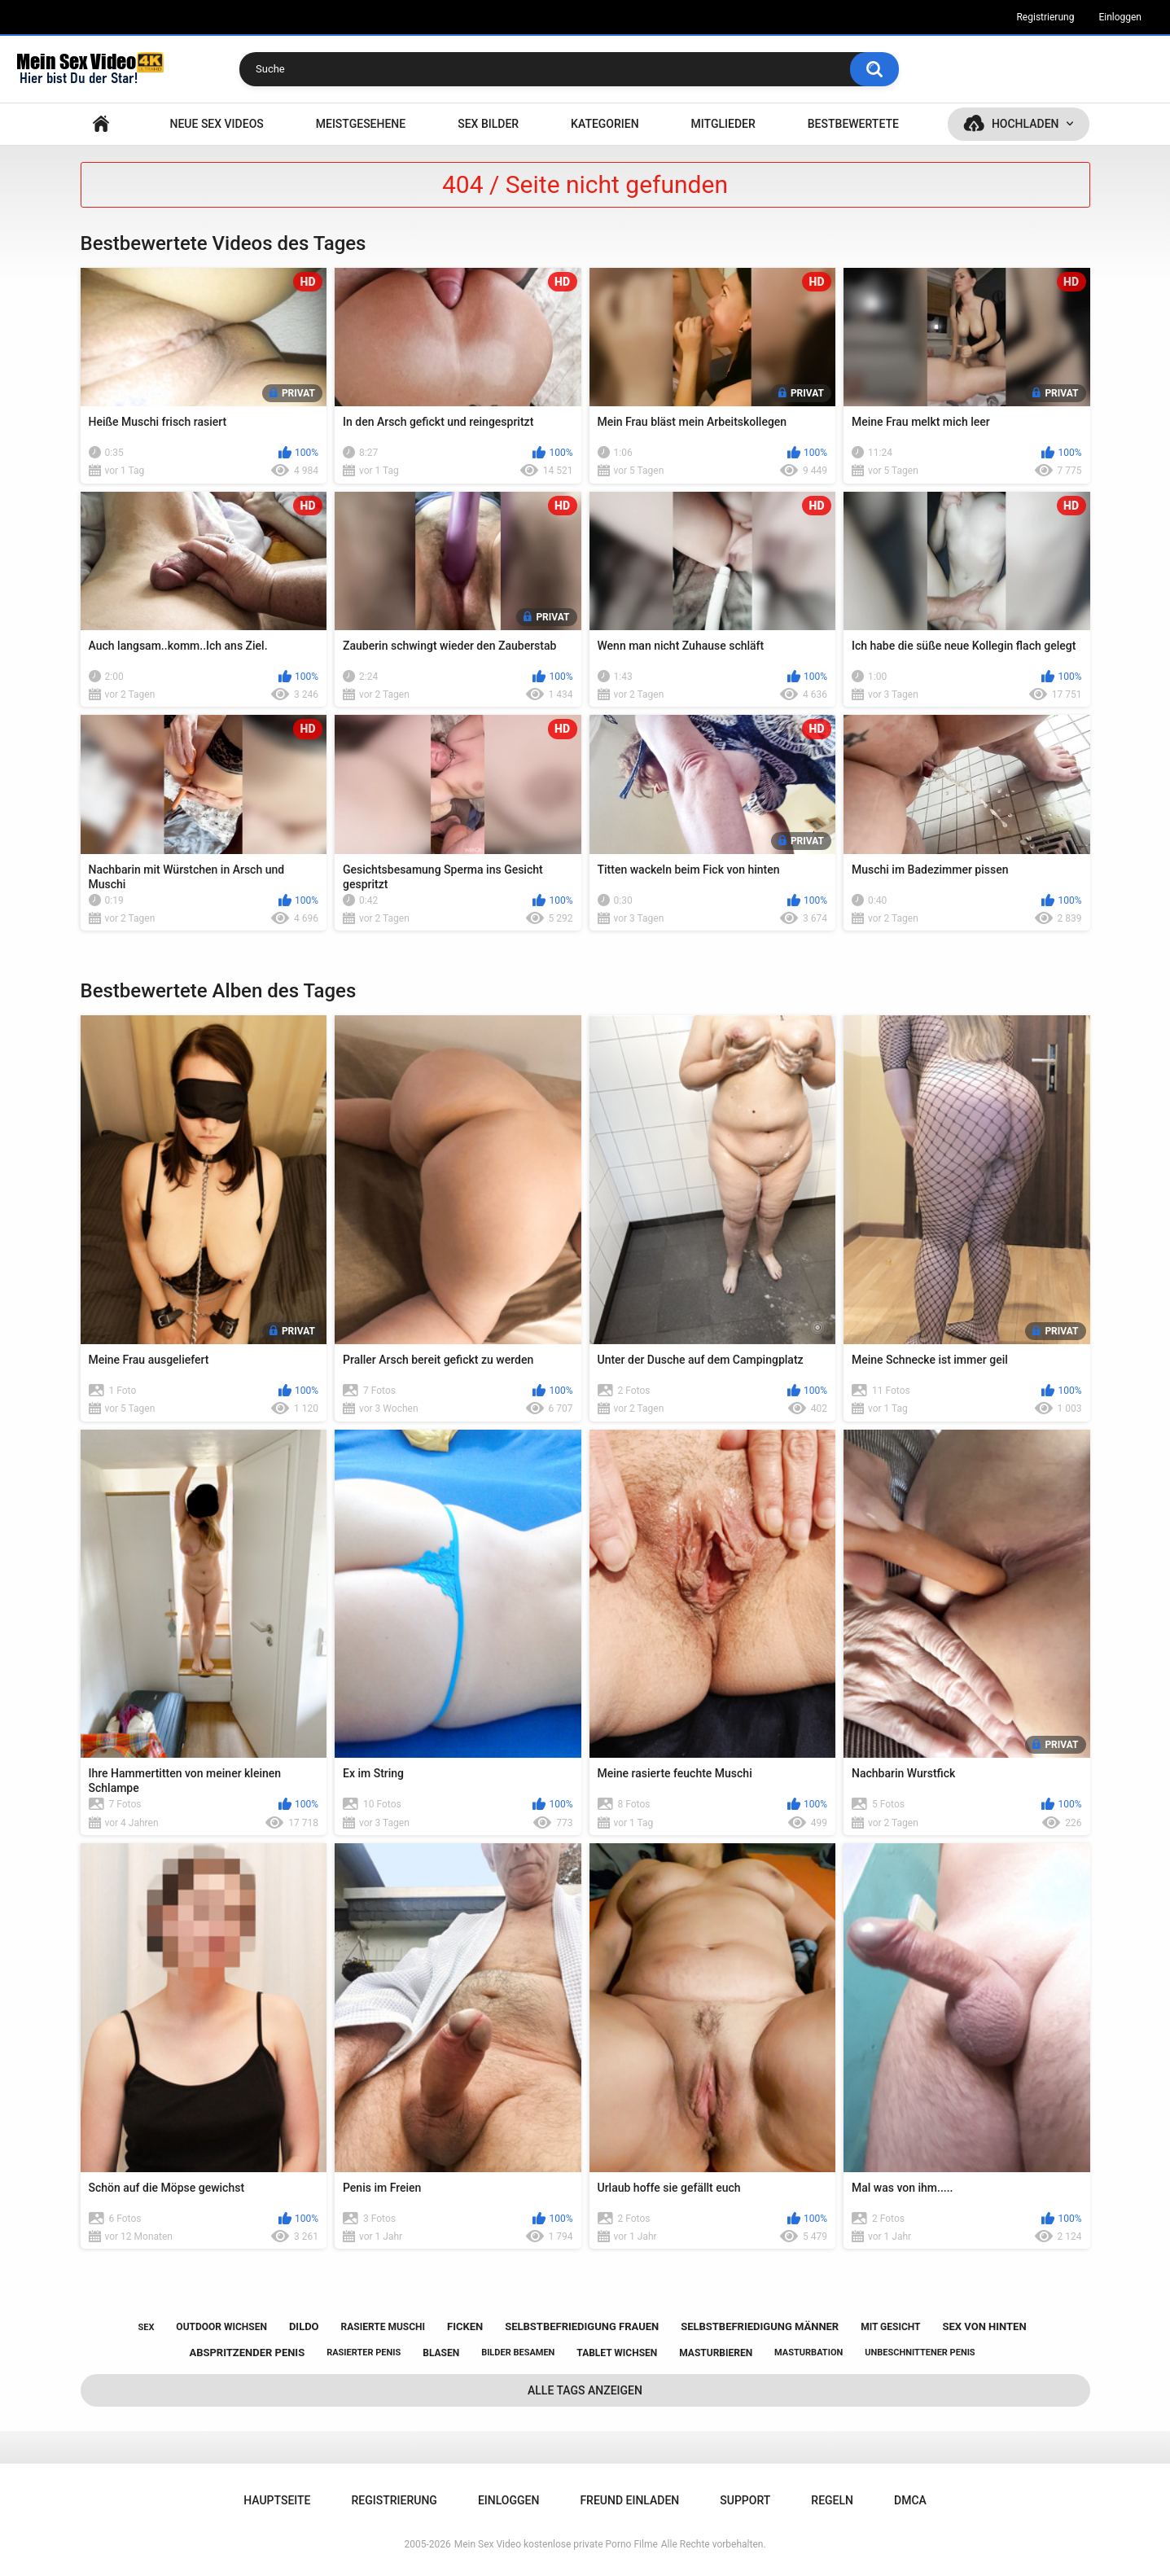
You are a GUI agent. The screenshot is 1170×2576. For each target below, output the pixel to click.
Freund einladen (629, 2500)
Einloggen (1120, 17)
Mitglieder (723, 123)
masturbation (808, 2352)
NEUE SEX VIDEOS (216, 123)
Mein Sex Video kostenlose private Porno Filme (556, 2544)
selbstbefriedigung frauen (582, 2326)
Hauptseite (101, 124)
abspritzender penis (247, 2352)
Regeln (832, 2500)
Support (745, 2500)
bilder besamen (517, 2352)
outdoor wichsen (221, 2327)
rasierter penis (363, 2352)
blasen (441, 2353)
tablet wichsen (616, 2353)
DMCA (910, 2500)
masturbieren (715, 2353)
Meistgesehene (360, 123)
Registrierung (1045, 17)
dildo (304, 2326)
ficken (465, 2326)
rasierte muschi (383, 2327)
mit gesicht (890, 2327)
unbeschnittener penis (920, 2352)
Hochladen (1025, 123)
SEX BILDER (488, 123)
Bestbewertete (853, 123)
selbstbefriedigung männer (760, 2326)
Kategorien (605, 123)
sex (146, 2327)
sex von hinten (984, 2326)
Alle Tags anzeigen (585, 2390)
